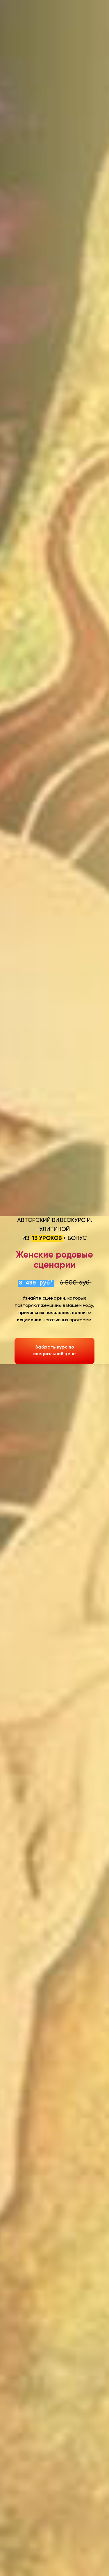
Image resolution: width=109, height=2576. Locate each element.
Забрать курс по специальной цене (54, 1350)
